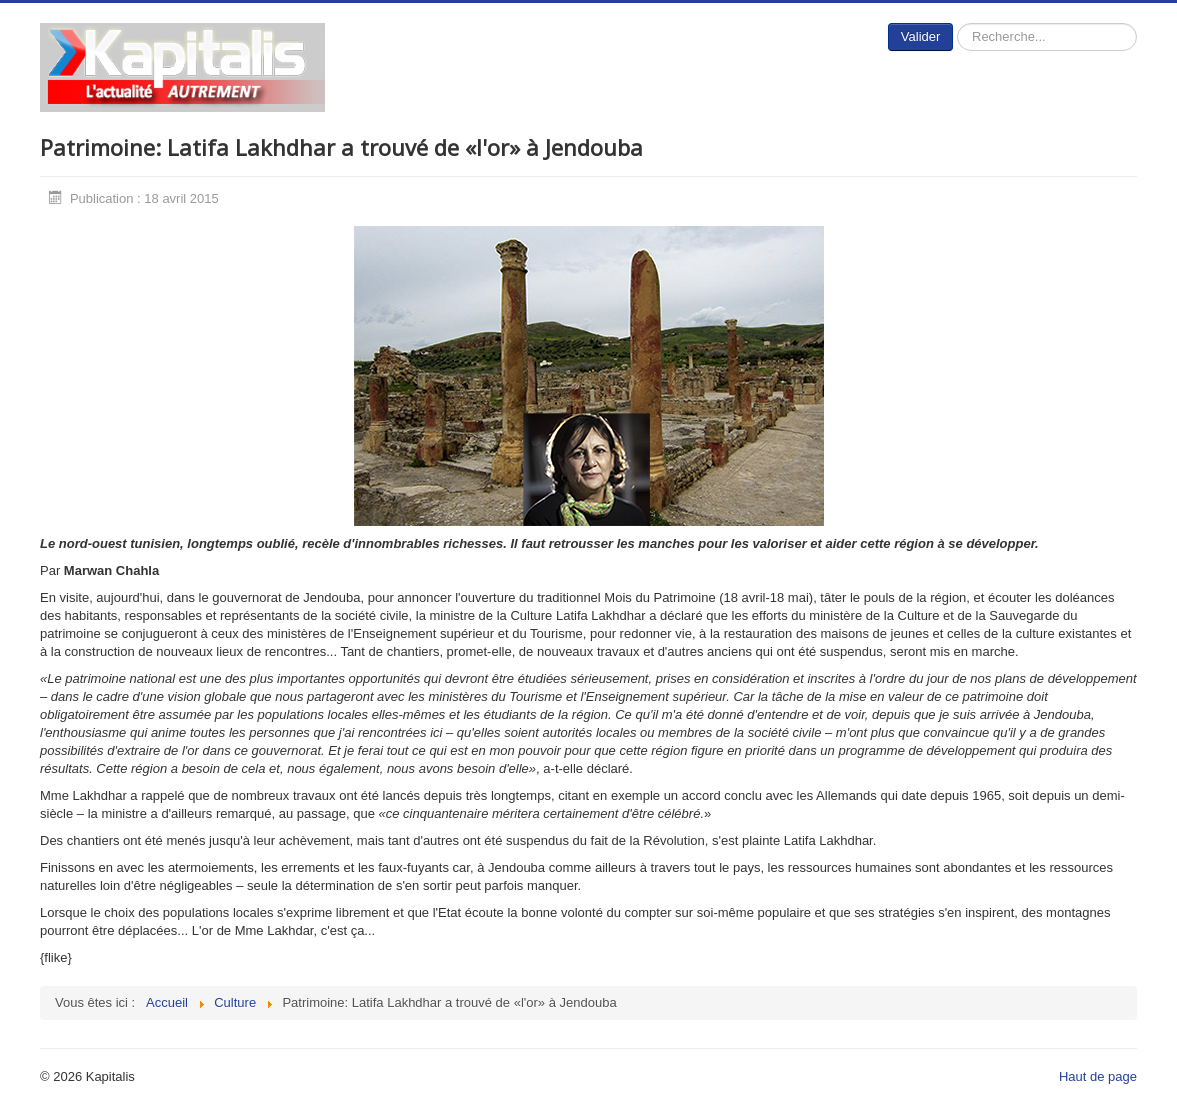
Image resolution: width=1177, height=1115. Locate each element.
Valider (921, 36)
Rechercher (953, 23)
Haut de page (1098, 1076)
